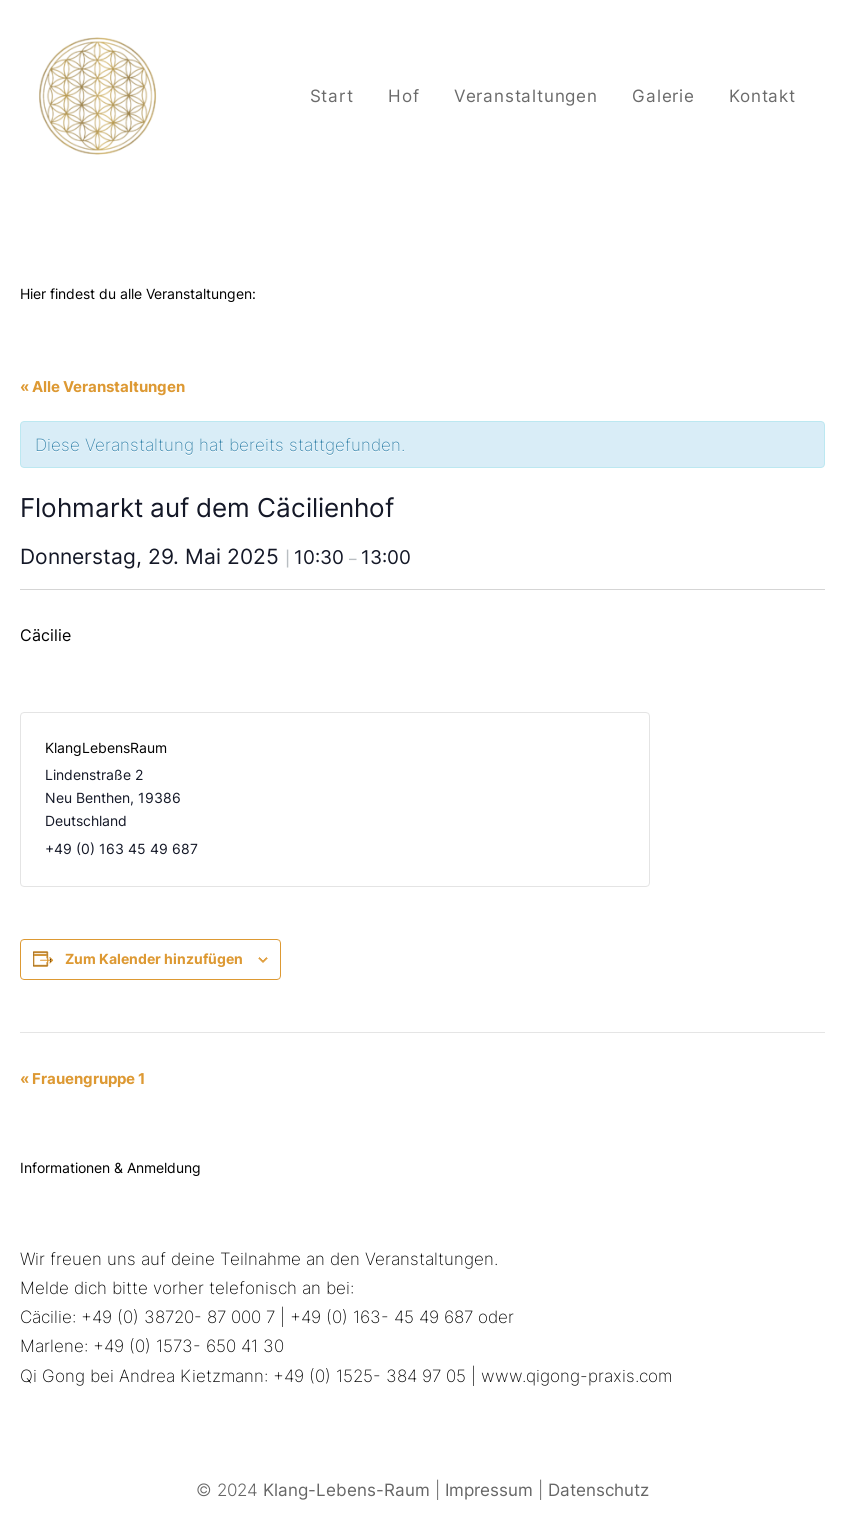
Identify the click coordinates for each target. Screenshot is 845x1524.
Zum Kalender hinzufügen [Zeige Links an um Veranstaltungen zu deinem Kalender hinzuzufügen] (154, 958)
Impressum (489, 1489)
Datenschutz (598, 1489)
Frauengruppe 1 (82, 1078)
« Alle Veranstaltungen (102, 386)
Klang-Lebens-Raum (346, 1489)
